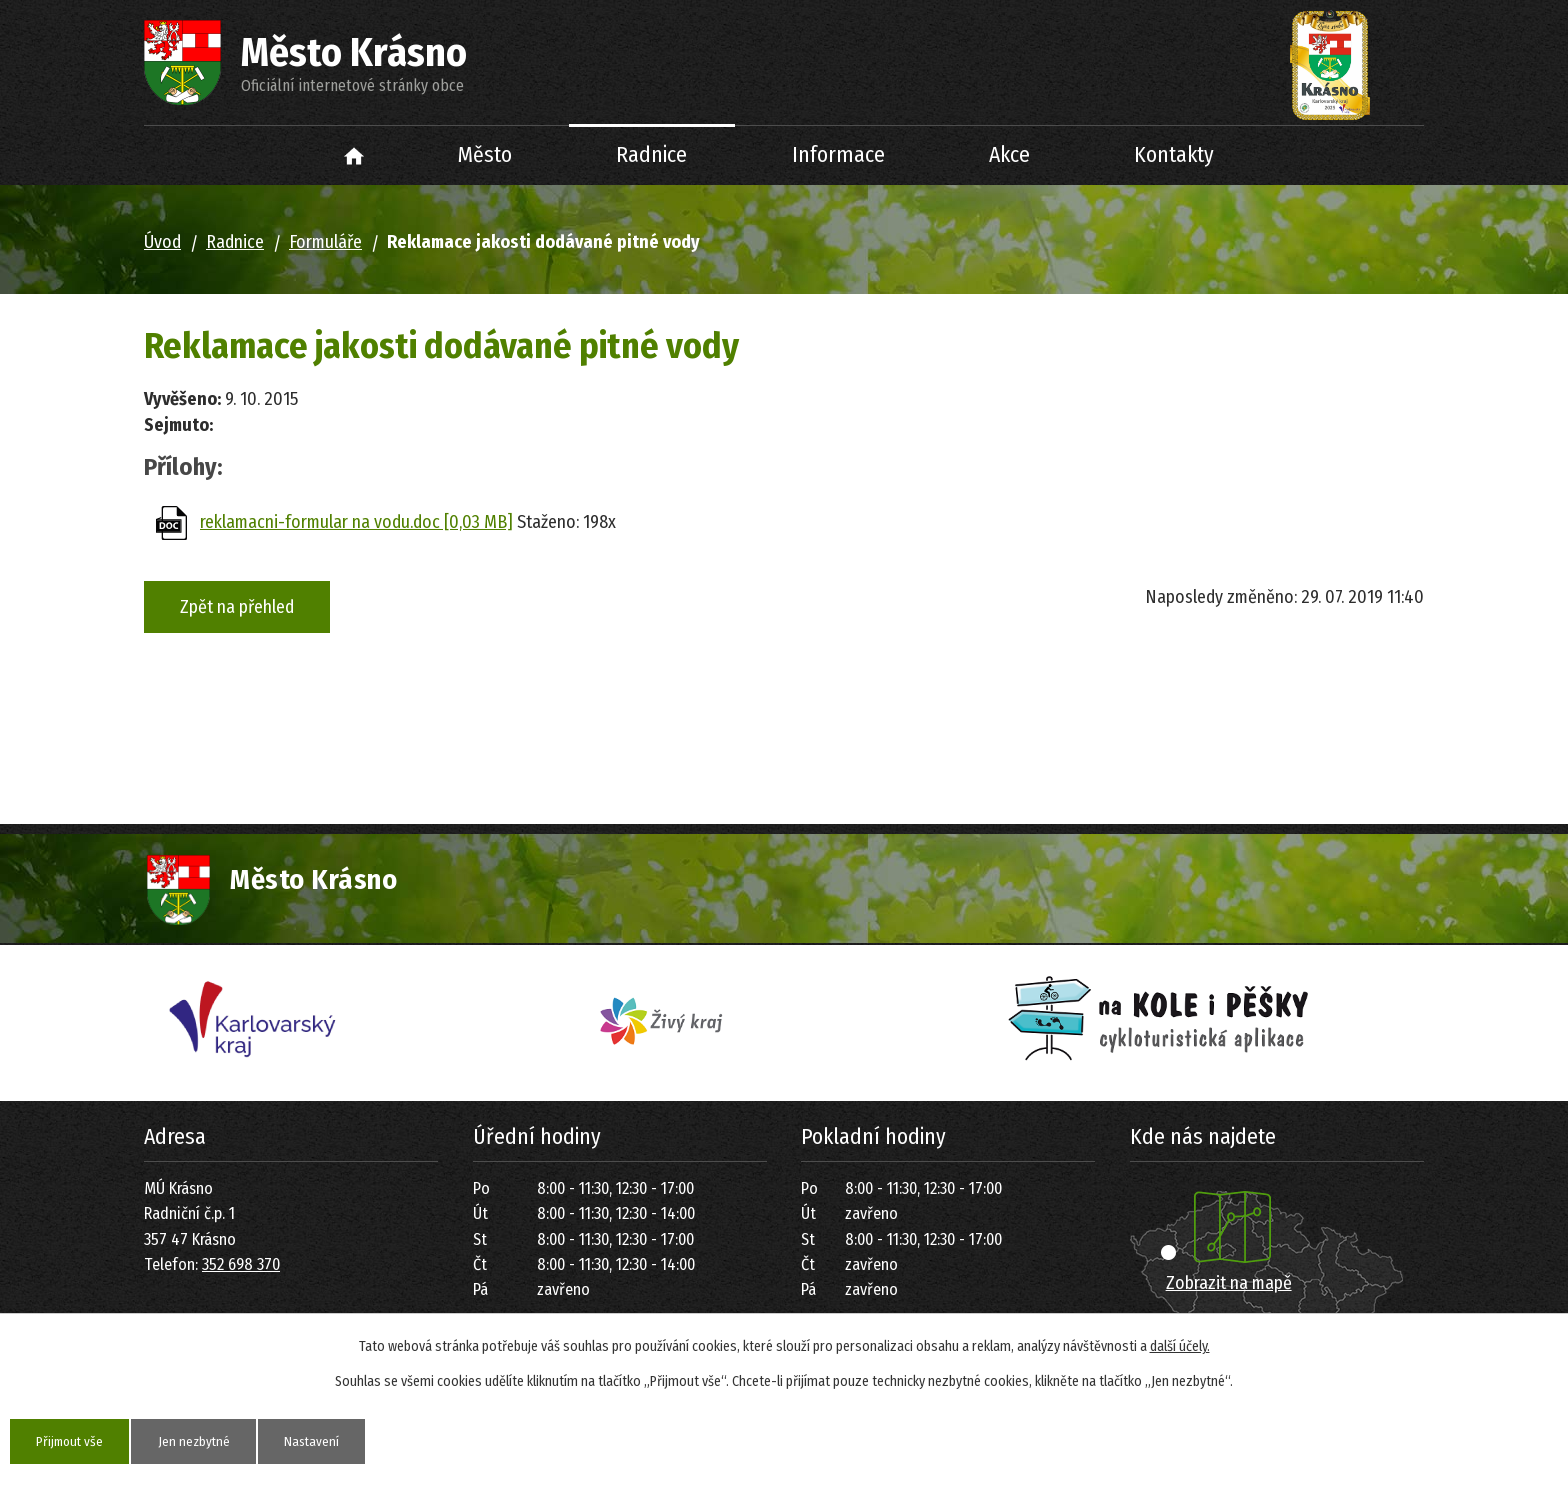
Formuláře (325, 242)
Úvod (354, 155)
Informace (838, 155)
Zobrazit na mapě (1229, 1283)
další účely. (1180, 1345)
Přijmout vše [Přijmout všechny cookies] (73, 1440)
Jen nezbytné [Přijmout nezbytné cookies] (204, 1440)
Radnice (651, 155)
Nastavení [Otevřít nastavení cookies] (327, 1440)
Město (485, 155)
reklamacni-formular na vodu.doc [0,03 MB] (356, 522)
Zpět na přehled (237, 607)
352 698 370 (241, 1264)
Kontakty (1174, 155)
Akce (1009, 155)
